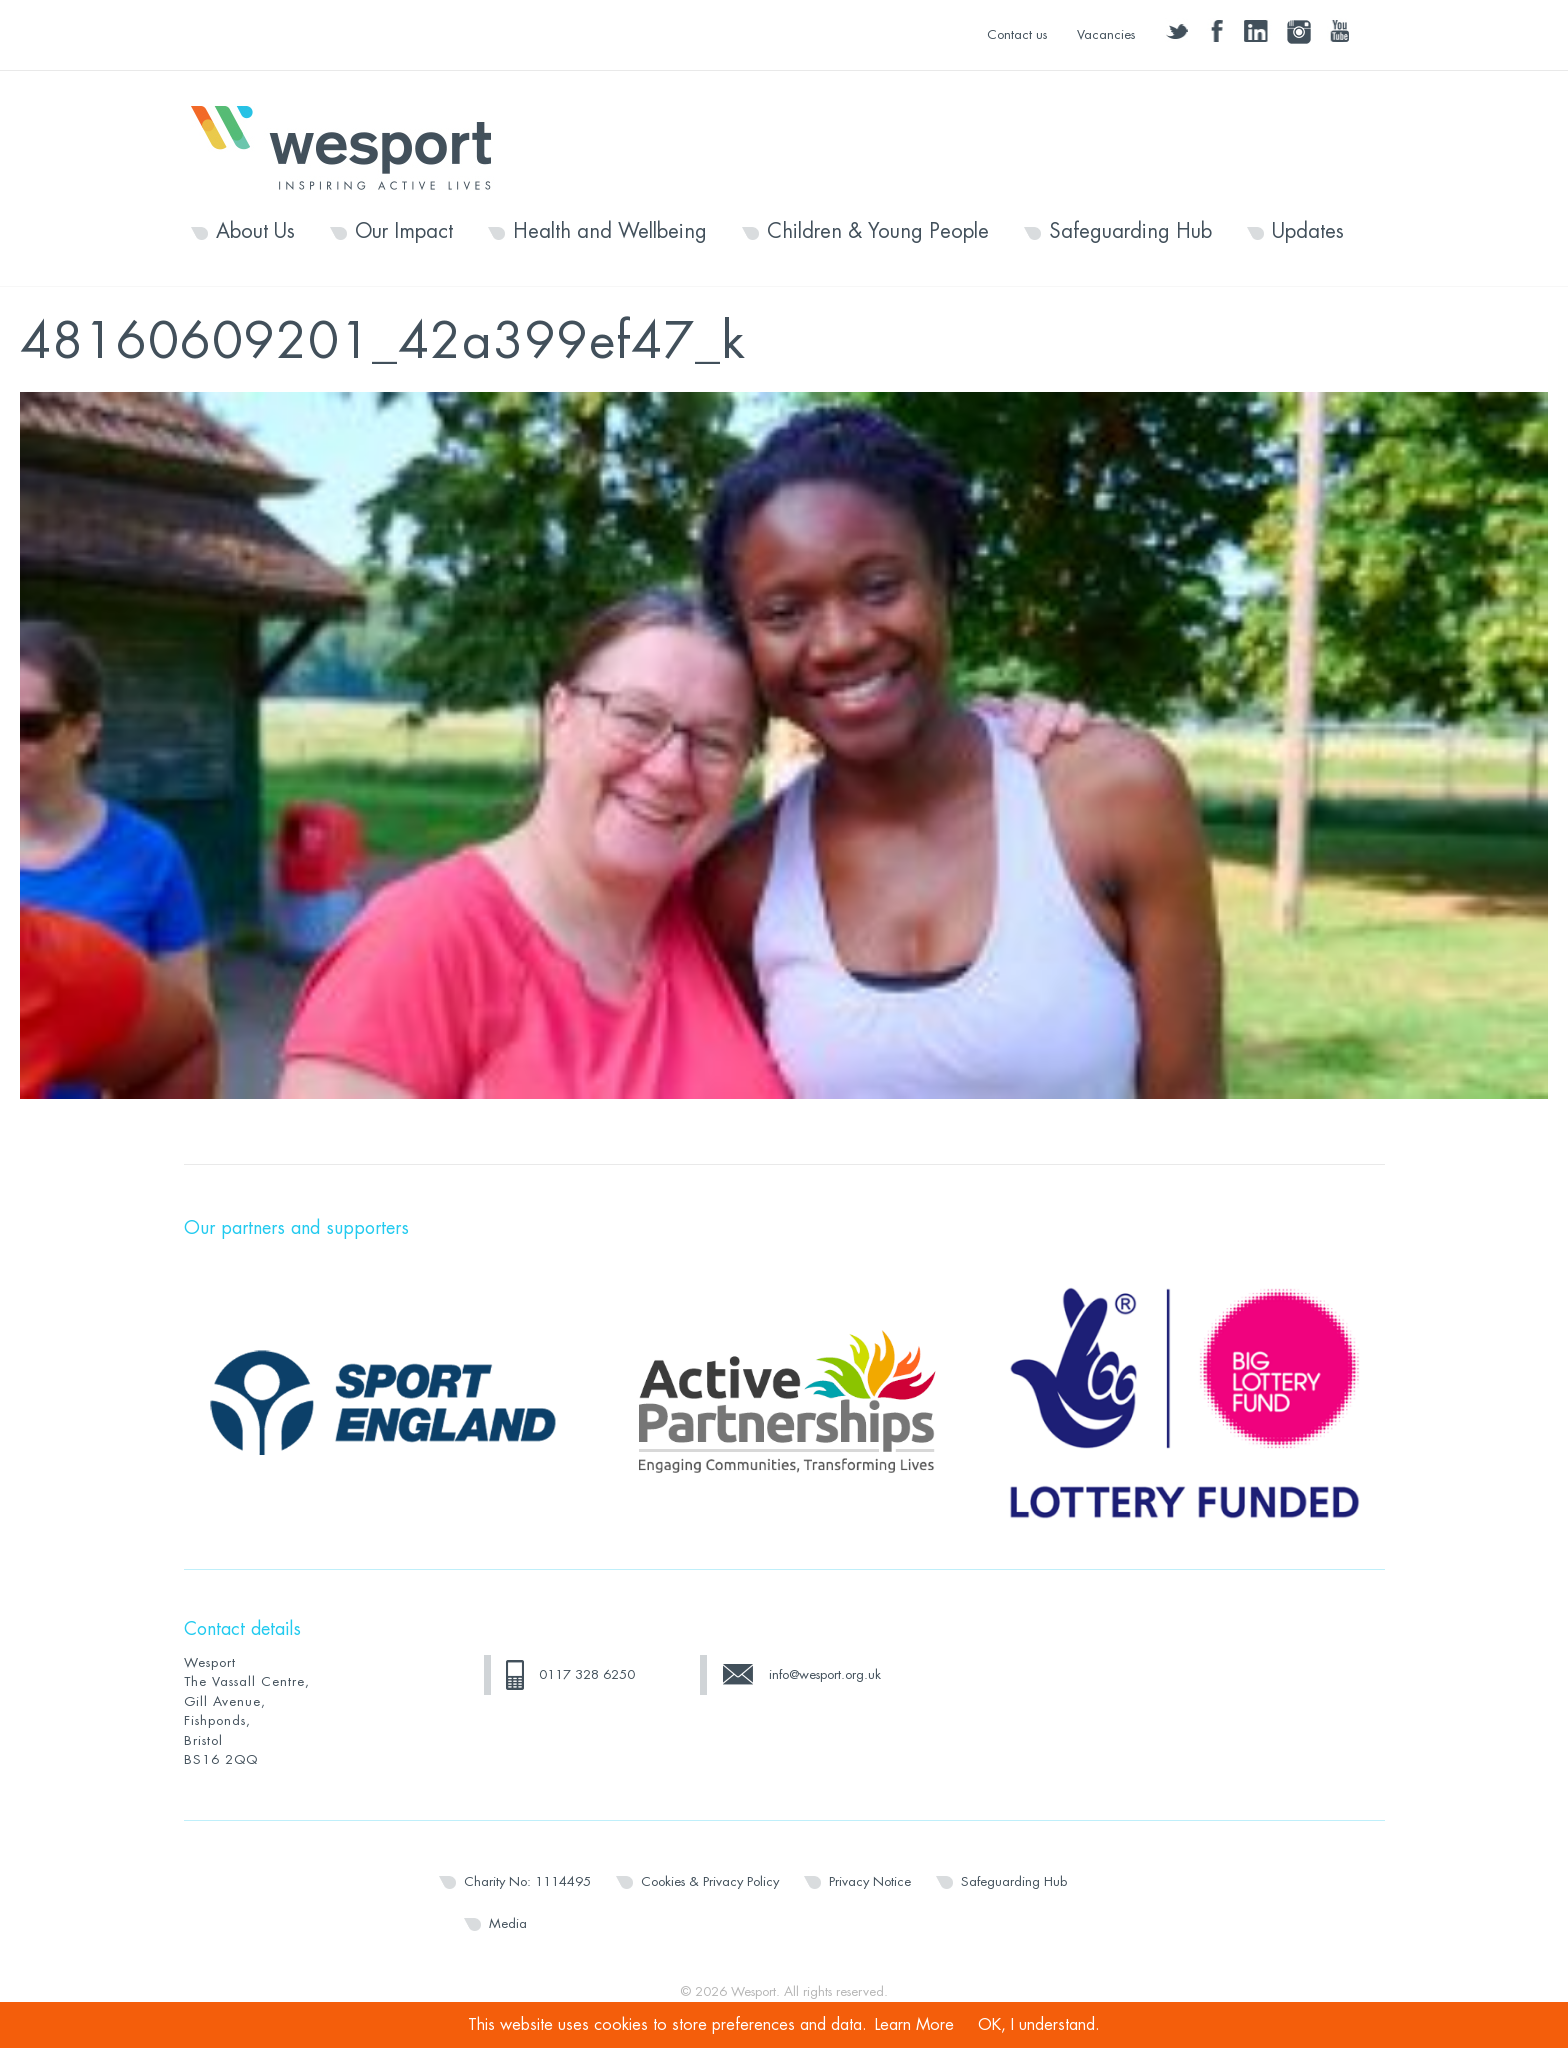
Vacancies (1106, 34)
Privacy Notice (870, 1881)
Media (508, 1923)
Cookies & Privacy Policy (710, 1881)
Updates (1308, 232)
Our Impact (404, 232)
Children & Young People (878, 232)
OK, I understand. (1039, 2025)
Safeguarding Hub (1130, 232)
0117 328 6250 (587, 1674)
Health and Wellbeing (610, 232)
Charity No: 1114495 (527, 1881)
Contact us (1017, 34)
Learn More (914, 2025)
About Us (255, 232)
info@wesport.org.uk (825, 1674)
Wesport (351, 146)
